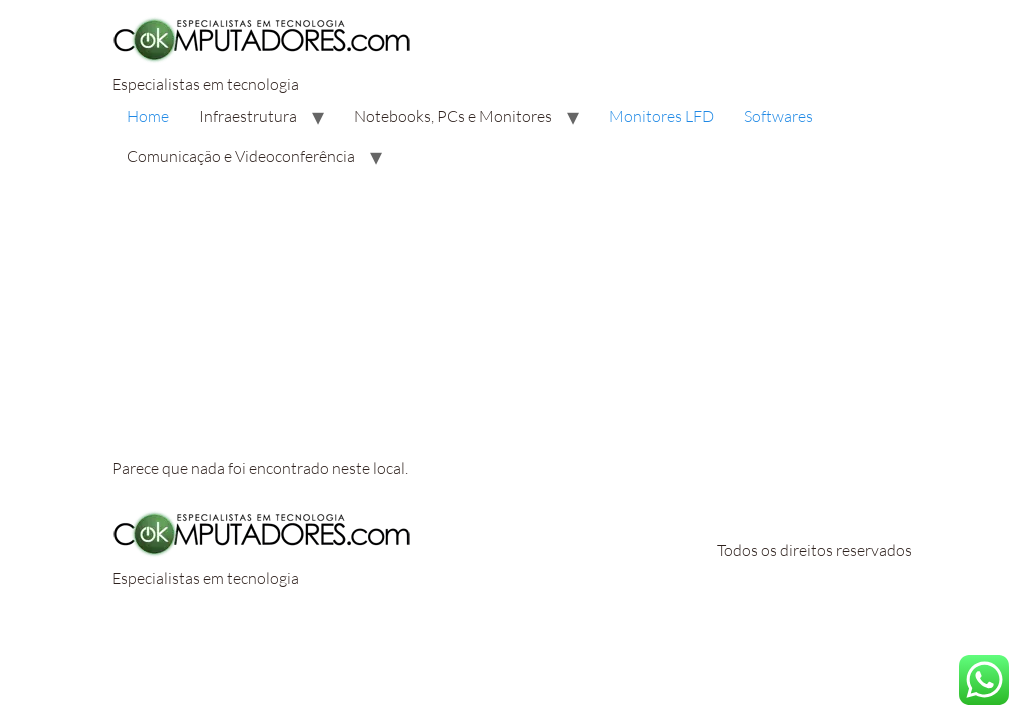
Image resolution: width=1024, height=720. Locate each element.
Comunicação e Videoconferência (241, 156)
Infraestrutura (248, 116)
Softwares (778, 116)
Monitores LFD (661, 116)
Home (148, 116)
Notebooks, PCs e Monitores (453, 116)
